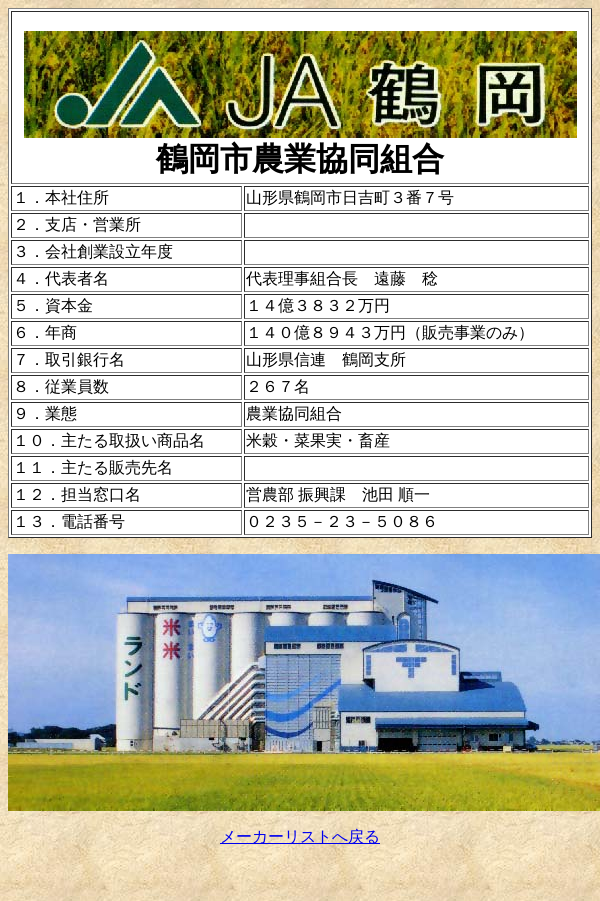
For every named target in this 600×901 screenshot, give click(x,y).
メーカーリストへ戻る (300, 836)
